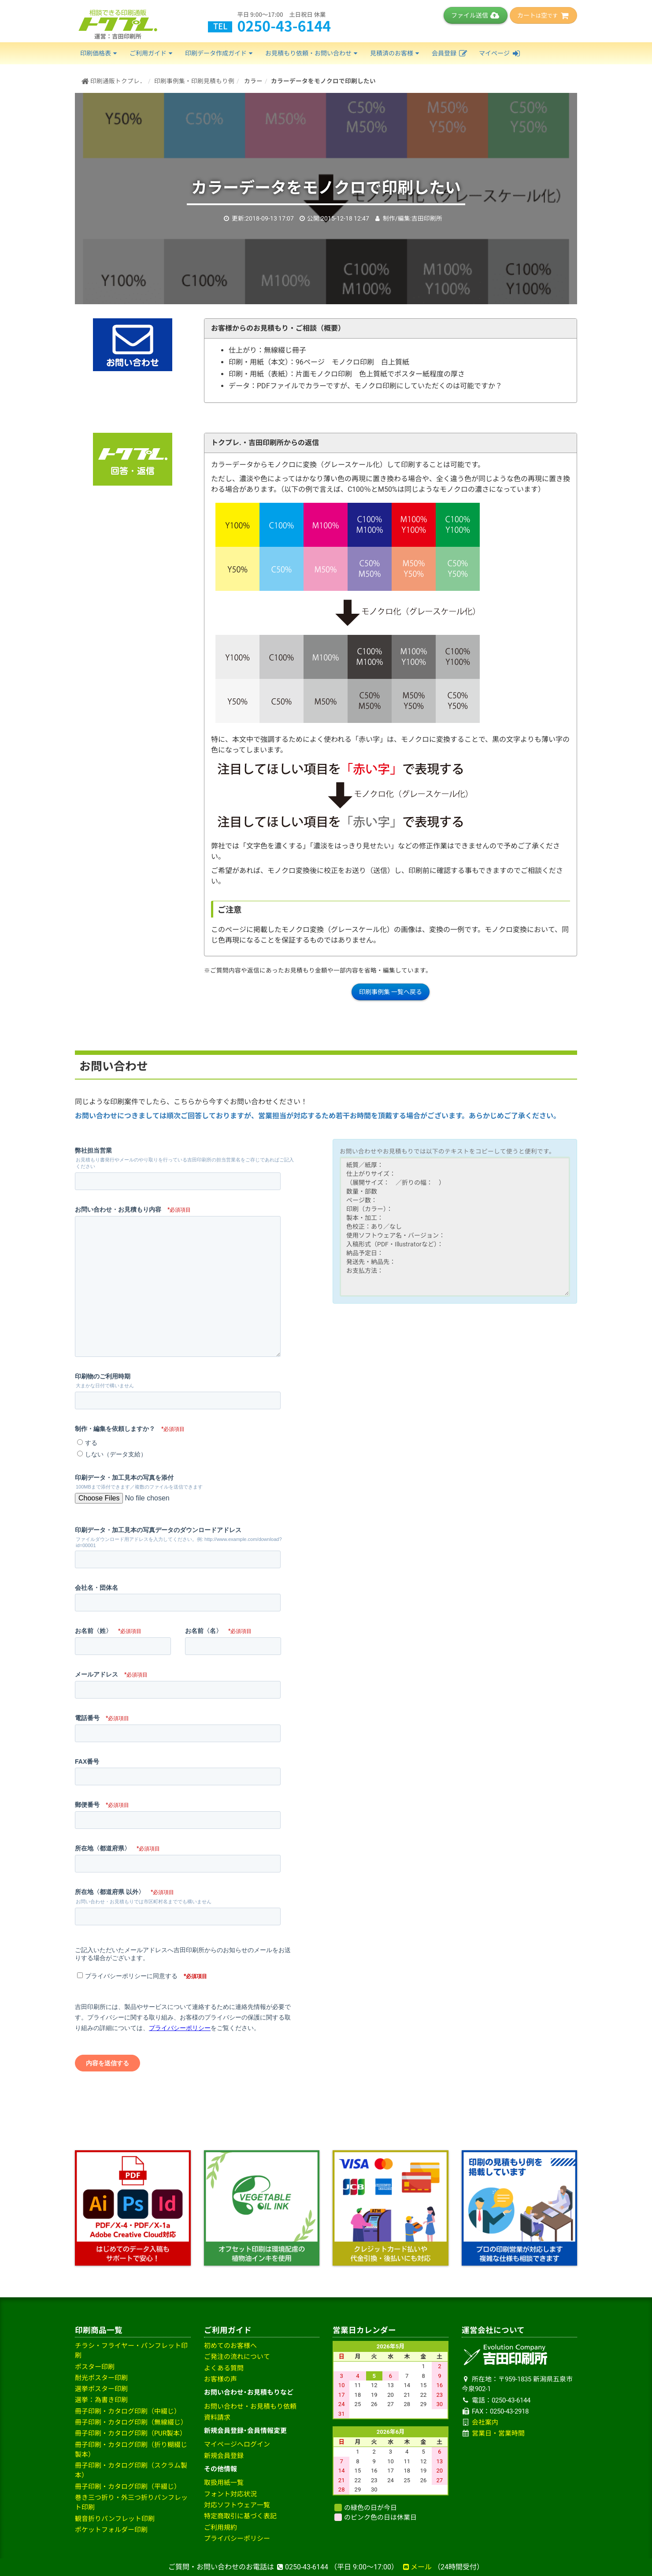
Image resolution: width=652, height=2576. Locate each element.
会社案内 (485, 2422)
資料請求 (217, 2417)
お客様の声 (220, 2379)
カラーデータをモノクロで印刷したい (323, 81)
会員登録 (450, 53)
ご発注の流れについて (237, 2357)
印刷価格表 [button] (99, 53)
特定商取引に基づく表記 (240, 2516)
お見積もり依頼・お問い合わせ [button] (312, 53)
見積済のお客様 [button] (395, 53)
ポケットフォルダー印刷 (111, 2530)
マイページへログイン (237, 2444)
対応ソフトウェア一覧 (237, 2505)
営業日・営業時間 (498, 2433)
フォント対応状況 (230, 2494)
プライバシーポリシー (237, 2539)
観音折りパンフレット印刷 (115, 2519)
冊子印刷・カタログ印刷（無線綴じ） (131, 2422)
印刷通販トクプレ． (114, 81)
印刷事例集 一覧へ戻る (390, 991)
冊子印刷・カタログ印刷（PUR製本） (130, 2433)
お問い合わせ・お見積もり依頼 (250, 2406)
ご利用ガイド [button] (152, 53)
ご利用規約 (220, 2528)
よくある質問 (224, 2368)
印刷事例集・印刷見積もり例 (194, 81)
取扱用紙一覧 (224, 2483)
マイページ (500, 53)
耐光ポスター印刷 (101, 2378)
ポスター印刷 (95, 2367)
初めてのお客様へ (230, 2346)
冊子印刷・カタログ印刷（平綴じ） (128, 2487)
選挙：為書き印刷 (101, 2400)
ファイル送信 (475, 15)
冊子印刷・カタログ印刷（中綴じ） (128, 2411)
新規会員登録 (224, 2456)
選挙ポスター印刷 (101, 2389)
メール (417, 2567)
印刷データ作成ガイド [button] (220, 53)
